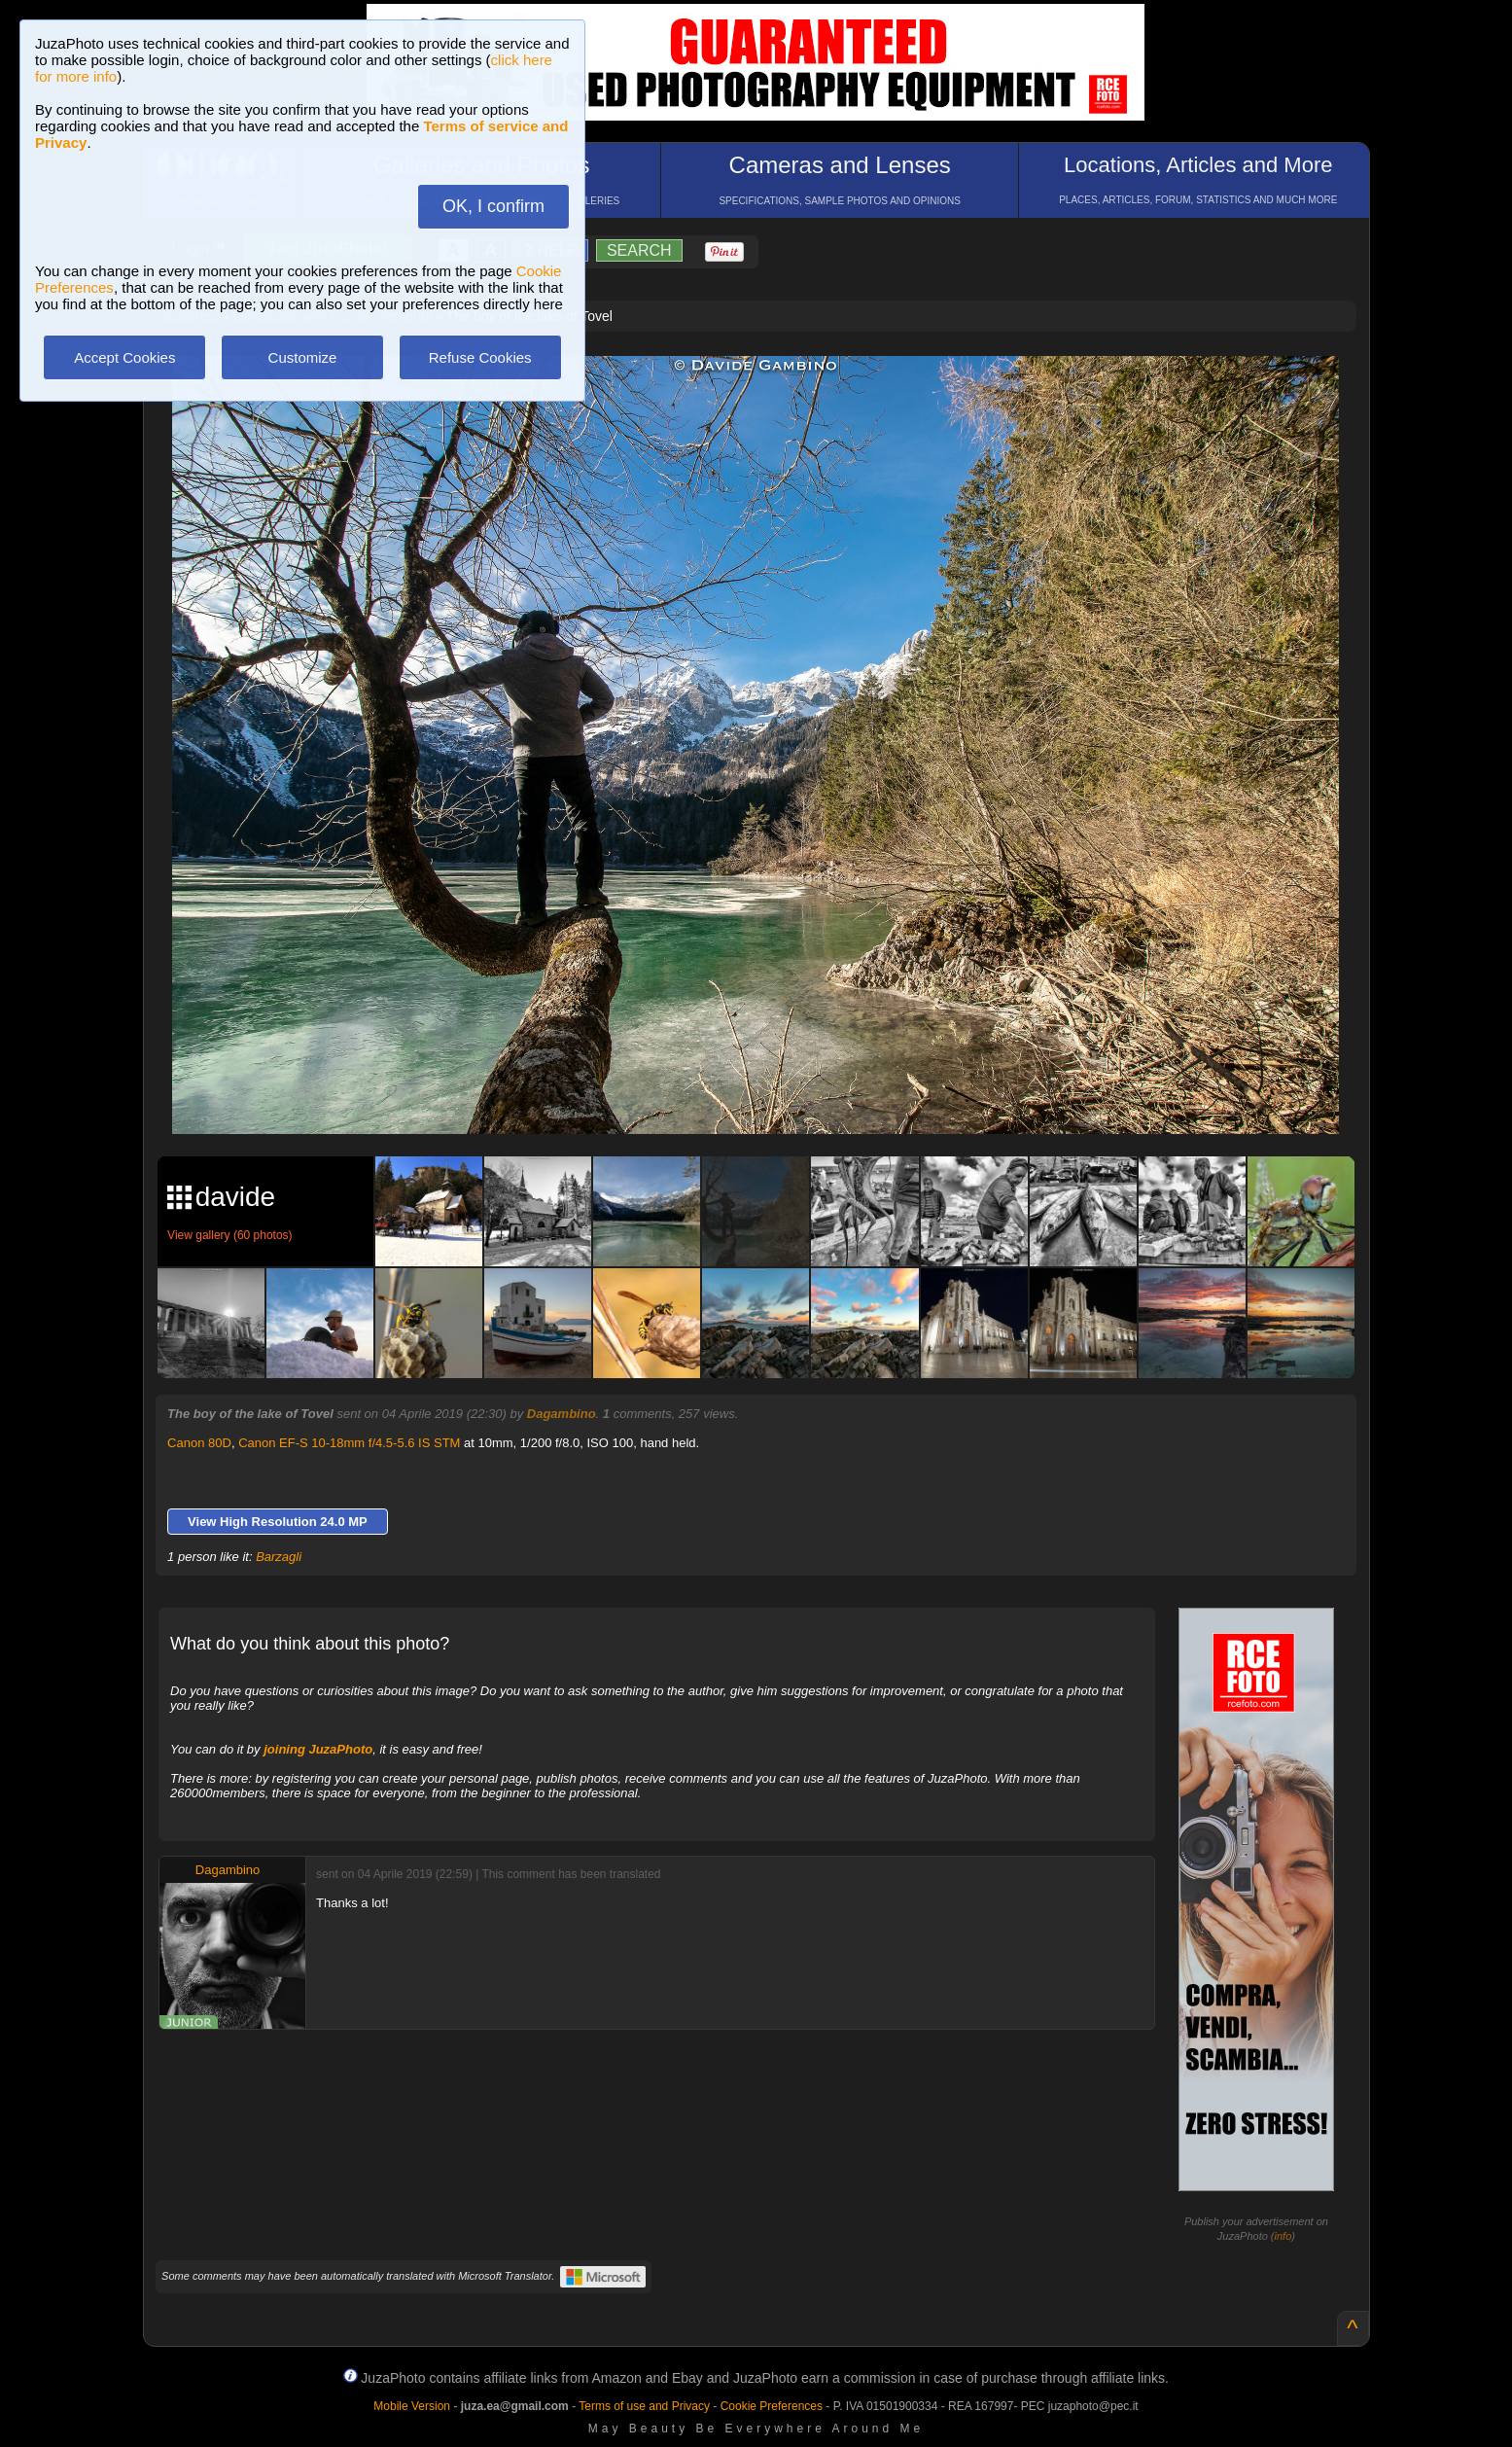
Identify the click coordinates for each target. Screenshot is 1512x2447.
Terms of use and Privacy (644, 2406)
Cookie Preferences (772, 2406)
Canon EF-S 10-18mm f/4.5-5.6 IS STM (349, 1443)
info (1283, 2236)
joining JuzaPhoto (318, 1749)
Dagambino (561, 1413)
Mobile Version (411, 2406)
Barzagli (278, 1556)
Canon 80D (199, 1443)
